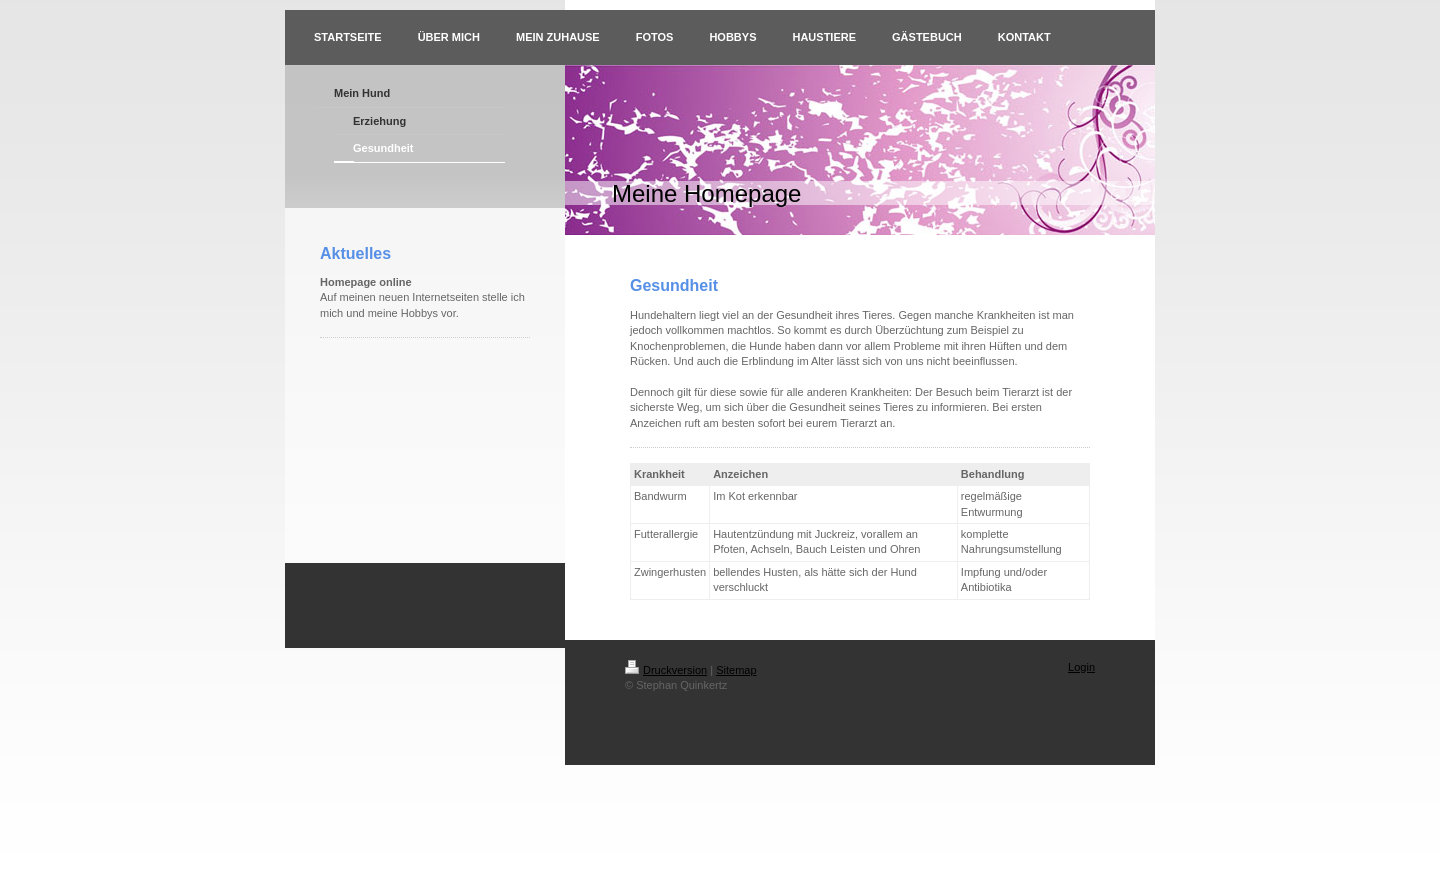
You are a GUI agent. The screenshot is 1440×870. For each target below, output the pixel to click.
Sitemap (736, 670)
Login (1081, 667)
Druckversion (666, 670)
